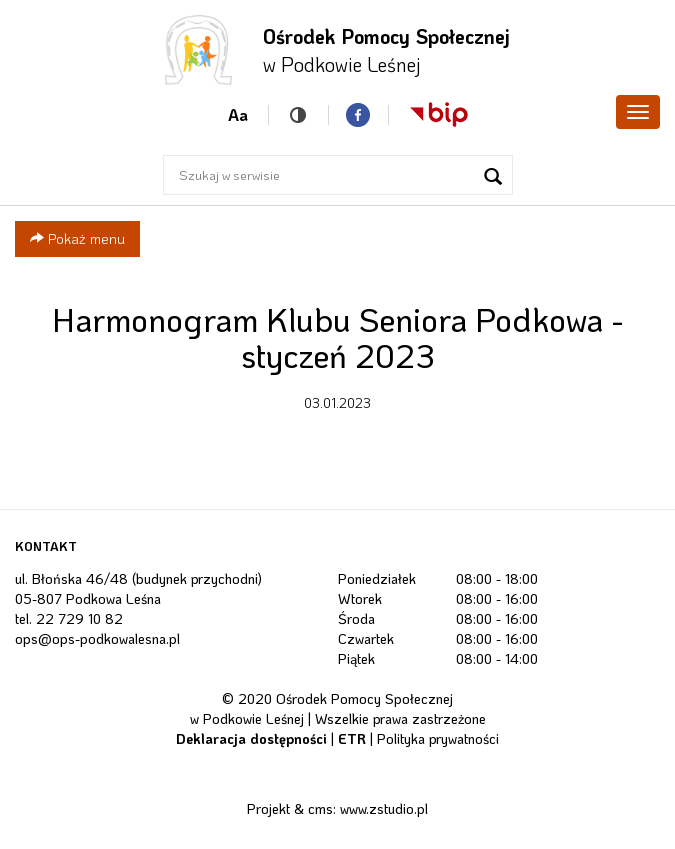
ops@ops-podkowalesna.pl (97, 638)
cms (320, 808)
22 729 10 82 (79, 618)
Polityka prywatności (438, 738)
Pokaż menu (77, 238)
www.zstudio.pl (384, 808)
